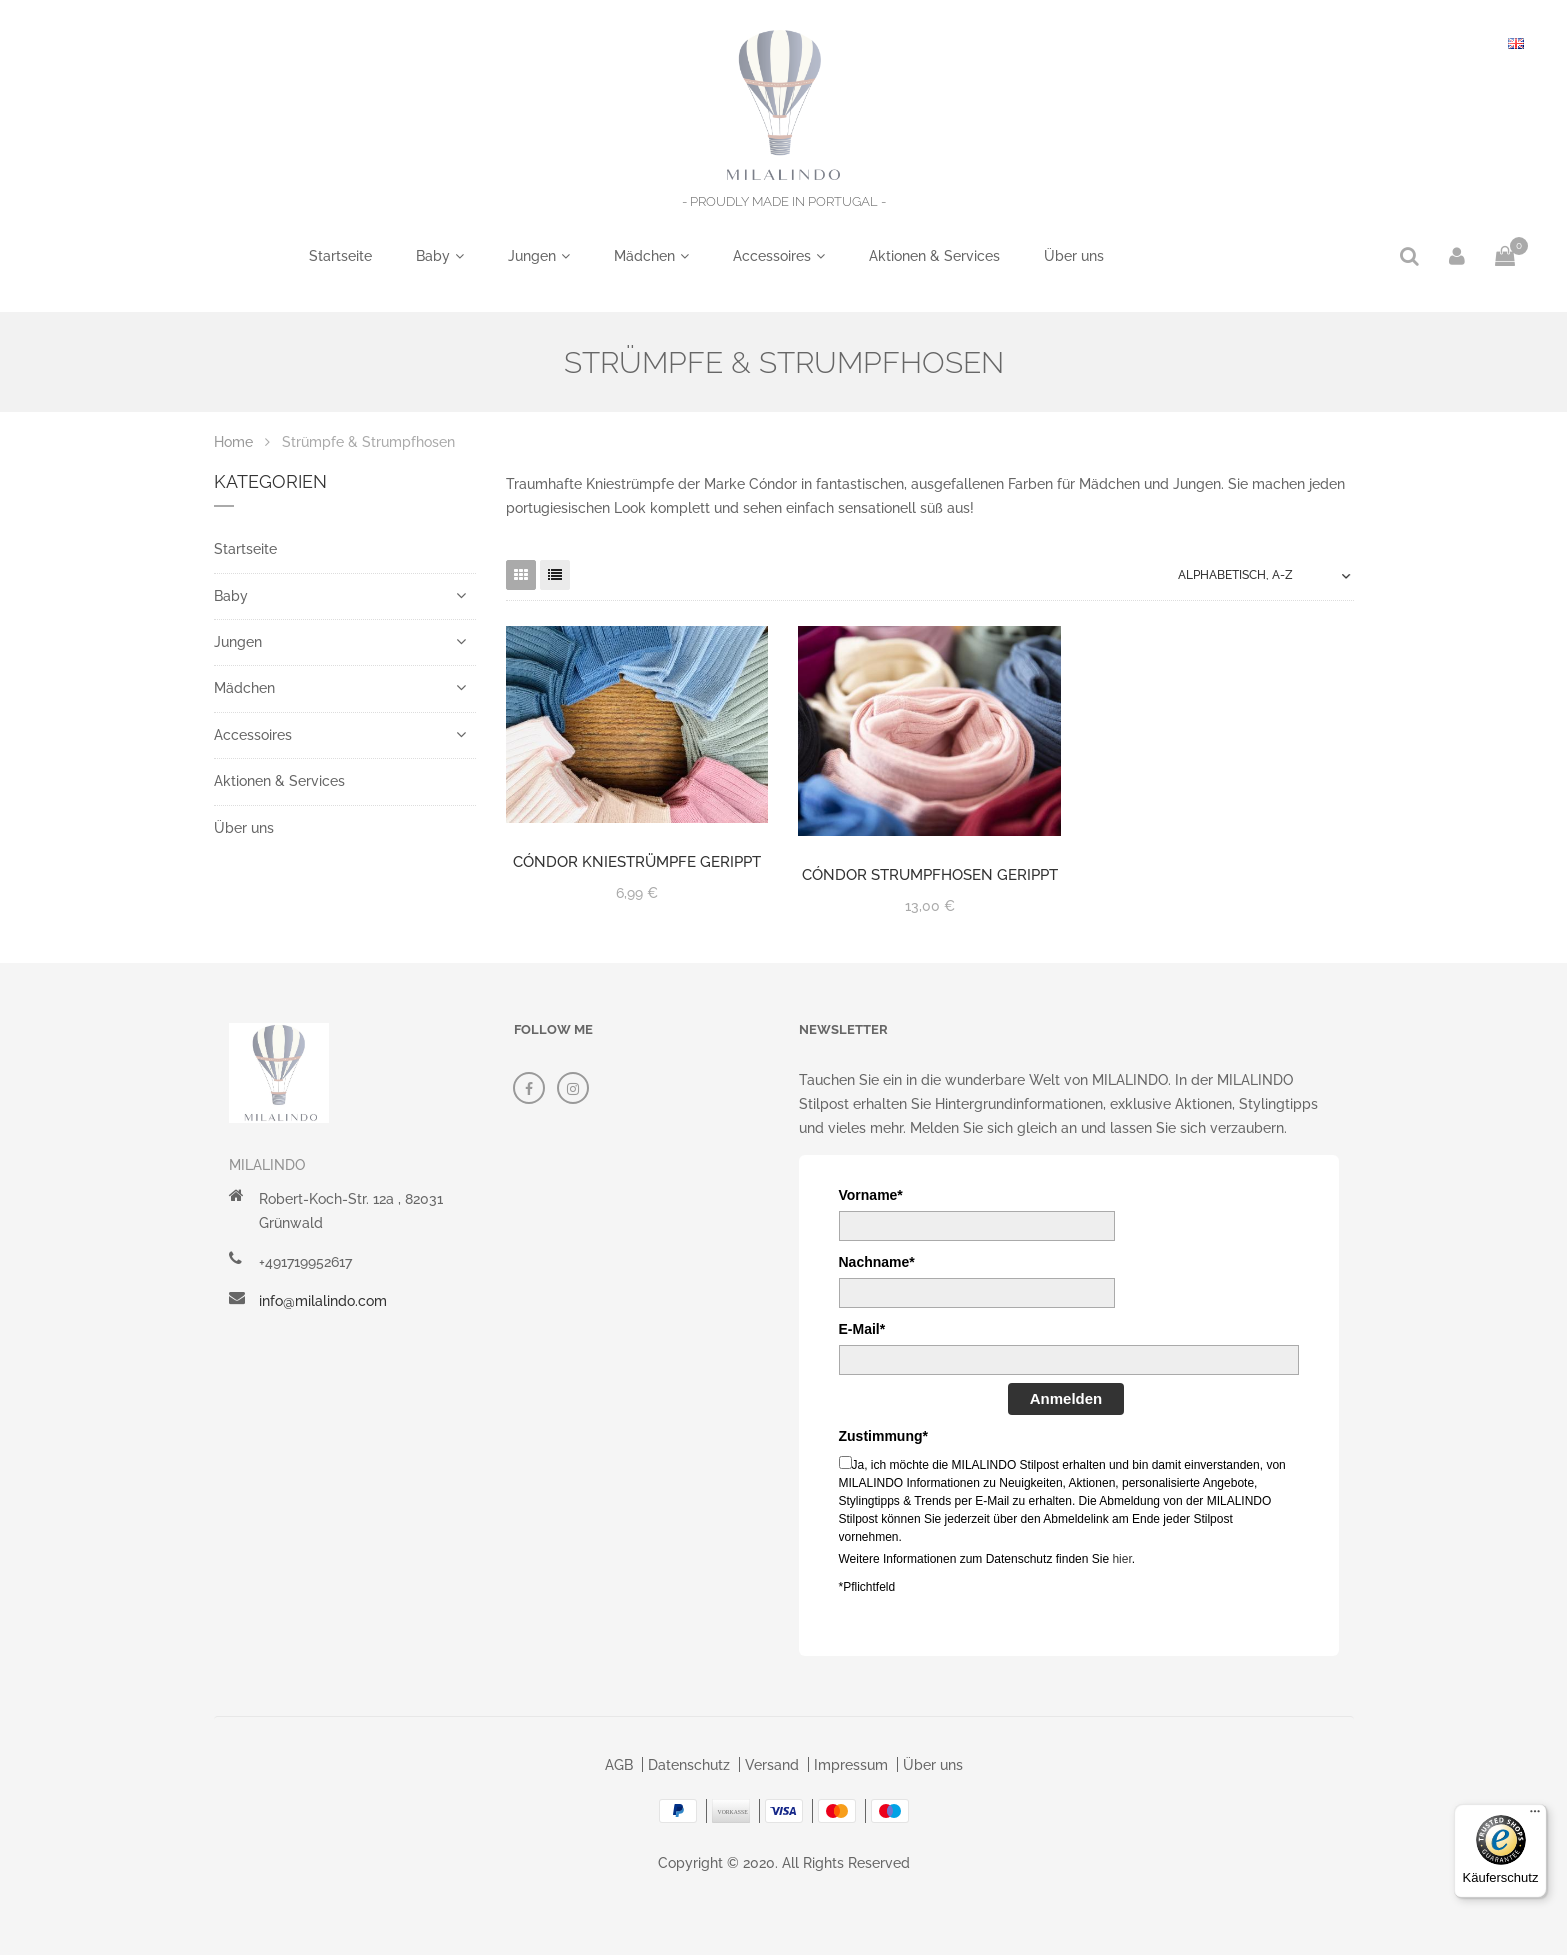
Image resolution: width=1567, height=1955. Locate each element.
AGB (619, 1765)
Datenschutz (689, 1765)
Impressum (851, 1765)
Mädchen (644, 256)
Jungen (532, 256)
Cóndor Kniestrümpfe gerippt (637, 862)
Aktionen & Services (934, 256)
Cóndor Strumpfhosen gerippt (930, 875)
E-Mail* (862, 1329)
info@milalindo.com (323, 1301)
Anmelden (1066, 1398)
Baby (433, 256)
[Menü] (1535, 1816)
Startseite (340, 256)
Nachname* (877, 1262)
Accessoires (772, 256)
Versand (772, 1765)
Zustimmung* (883, 1436)
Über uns (1074, 256)
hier (1121, 1559)
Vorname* (871, 1195)
